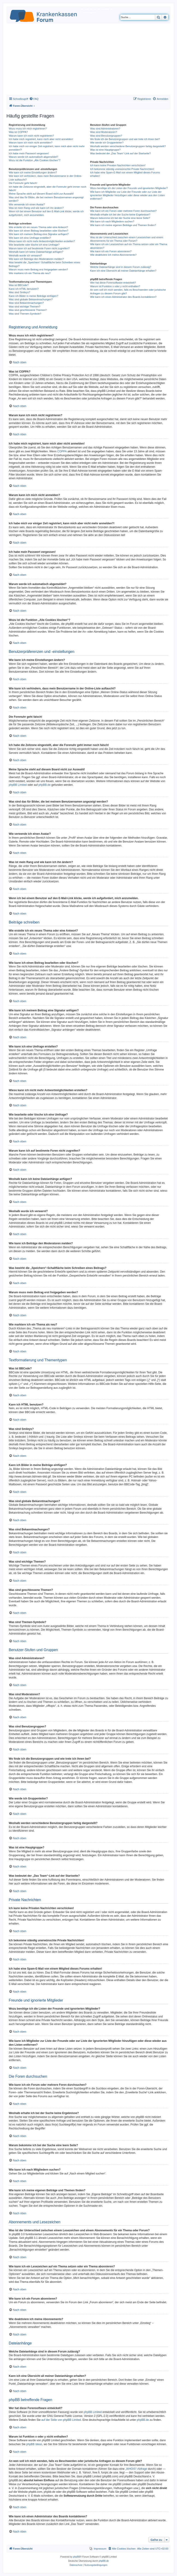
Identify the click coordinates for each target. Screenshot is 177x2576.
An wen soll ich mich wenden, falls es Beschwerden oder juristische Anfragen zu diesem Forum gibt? (128, 291)
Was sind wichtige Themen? (24, 306)
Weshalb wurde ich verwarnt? (25, 255)
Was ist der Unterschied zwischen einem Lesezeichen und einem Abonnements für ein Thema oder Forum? (126, 239)
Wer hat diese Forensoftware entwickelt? (113, 282)
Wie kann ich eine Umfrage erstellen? (30, 237)
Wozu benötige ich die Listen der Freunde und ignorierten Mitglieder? (129, 188)
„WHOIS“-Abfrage (136, 2468)
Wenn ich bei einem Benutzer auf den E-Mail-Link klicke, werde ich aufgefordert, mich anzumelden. (46, 213)
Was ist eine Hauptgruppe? (105, 149)
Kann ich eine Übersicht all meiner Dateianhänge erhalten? (123, 270)
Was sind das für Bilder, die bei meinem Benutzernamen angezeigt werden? (46, 199)
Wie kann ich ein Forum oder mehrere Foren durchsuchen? (123, 210)
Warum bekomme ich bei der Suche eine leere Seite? (120, 218)
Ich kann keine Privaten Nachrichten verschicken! (117, 165)
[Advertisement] (88, 60)
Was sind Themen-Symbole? (25, 313)
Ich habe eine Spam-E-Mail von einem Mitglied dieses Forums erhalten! (125, 174)
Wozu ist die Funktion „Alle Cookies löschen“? (34, 160)
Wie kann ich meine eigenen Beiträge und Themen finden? (123, 225)
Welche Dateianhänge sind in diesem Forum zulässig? (120, 267)
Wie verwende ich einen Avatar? (27, 204)
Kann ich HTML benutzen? (24, 288)
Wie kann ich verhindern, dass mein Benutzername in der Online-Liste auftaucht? (45, 178)
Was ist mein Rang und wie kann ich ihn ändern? (36, 208)
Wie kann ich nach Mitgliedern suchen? (112, 221)
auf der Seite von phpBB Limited (61, 2419)
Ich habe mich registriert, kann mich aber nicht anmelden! (41, 139)
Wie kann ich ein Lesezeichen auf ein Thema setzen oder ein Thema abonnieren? (128, 246)
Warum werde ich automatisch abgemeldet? (33, 156)
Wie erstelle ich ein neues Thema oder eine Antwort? (38, 227)
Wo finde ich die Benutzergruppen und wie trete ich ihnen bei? (125, 139)
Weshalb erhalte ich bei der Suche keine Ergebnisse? (120, 214)
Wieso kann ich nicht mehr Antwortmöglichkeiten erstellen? (42, 241)
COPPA (62, 451)
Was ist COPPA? (18, 132)
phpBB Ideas (34, 2444)
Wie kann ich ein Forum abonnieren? (111, 251)
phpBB (76, 2557)
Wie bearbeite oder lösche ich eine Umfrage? (34, 244)
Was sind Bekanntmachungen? (26, 302)
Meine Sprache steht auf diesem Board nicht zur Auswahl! (41, 193)
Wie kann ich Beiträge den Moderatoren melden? (36, 259)
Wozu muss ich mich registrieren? (28, 128)
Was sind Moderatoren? (103, 132)
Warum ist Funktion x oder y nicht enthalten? (115, 286)
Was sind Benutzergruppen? (106, 135)
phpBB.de (44, 784)
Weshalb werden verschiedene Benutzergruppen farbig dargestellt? (128, 146)
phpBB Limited (18, 784)
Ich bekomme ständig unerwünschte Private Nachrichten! (122, 169)
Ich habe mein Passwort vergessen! (29, 153)
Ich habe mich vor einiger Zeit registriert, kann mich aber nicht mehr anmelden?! (47, 148)
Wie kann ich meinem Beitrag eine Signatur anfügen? (39, 234)
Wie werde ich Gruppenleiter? (107, 142)
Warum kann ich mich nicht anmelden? (30, 142)
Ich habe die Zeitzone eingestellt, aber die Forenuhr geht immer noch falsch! (47, 188)
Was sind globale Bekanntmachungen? (31, 299)
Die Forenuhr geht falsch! (23, 183)
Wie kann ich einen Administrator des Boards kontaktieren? (123, 296)
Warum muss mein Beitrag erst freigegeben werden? (38, 269)
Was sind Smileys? (19, 292)
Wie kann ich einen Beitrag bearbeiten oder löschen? (38, 230)
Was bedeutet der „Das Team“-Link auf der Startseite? (120, 153)
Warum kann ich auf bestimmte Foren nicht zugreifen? (39, 248)
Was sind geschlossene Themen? (28, 310)
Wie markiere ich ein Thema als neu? (29, 273)
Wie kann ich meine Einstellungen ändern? (33, 172)
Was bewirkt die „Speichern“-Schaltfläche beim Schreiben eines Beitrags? (44, 264)
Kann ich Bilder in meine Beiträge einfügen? (33, 296)
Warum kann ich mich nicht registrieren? (31, 135)
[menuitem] (33, 99)
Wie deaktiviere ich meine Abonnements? (113, 254)
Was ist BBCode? (19, 285)
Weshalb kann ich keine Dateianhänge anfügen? (36, 251)
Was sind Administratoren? (105, 128)
